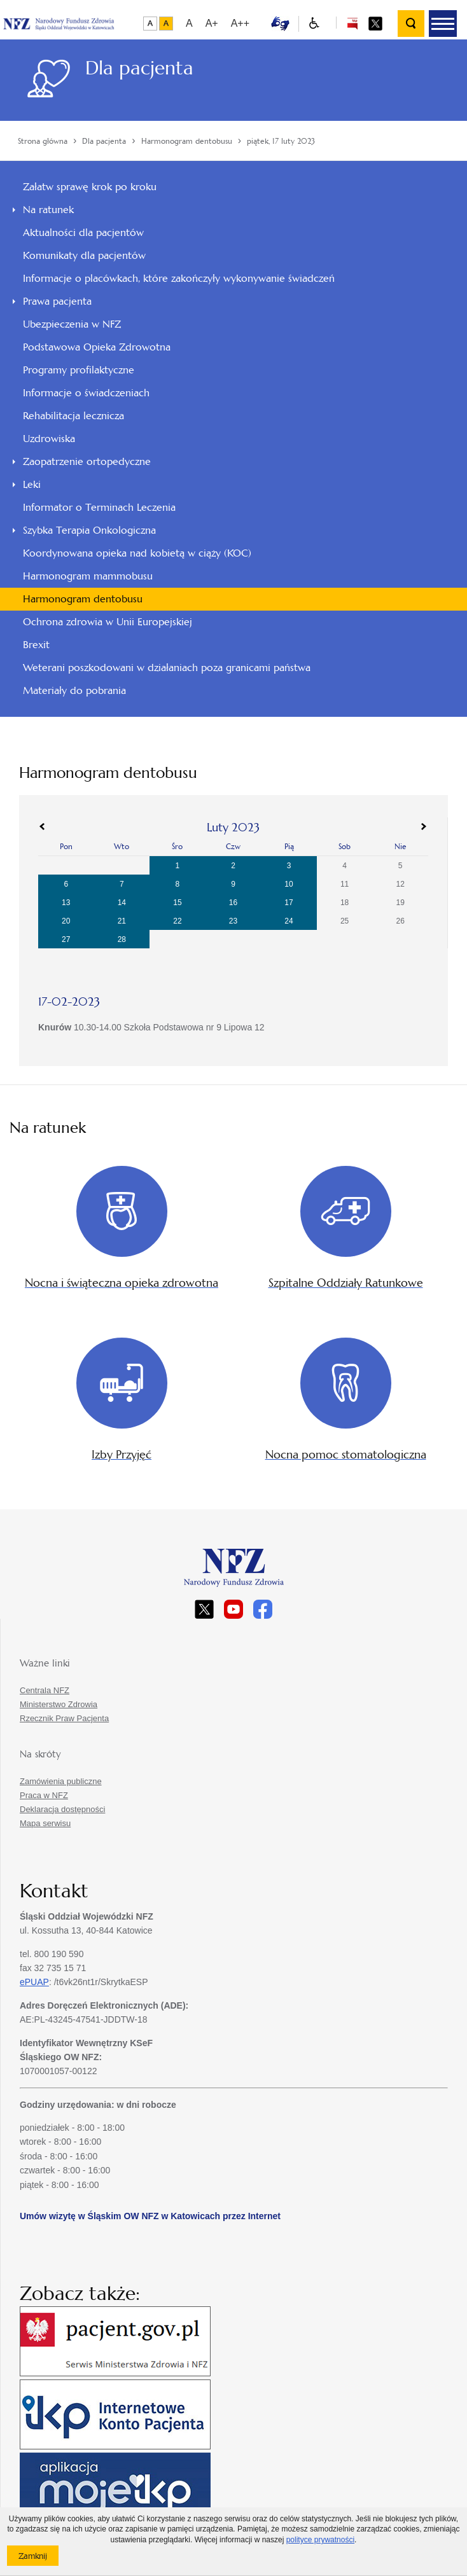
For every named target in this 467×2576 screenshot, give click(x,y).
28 (122, 939)
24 (288, 921)
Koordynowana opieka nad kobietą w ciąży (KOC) (137, 553)
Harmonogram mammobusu (88, 576)
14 (122, 902)
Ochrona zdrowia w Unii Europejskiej (107, 621)
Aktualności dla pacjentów (83, 232)
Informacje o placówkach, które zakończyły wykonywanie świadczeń (179, 278)
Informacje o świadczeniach (86, 392)
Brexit (36, 644)
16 (233, 902)
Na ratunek (48, 209)
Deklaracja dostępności (62, 1809)
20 (66, 921)
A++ (240, 23)
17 (288, 902)
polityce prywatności (320, 2539)
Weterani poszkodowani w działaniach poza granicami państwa (166, 667)
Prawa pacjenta (57, 301)
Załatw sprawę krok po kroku (90, 186)
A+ (212, 23)
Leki (32, 484)
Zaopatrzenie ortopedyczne (87, 461)
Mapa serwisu (45, 1823)
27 (66, 939)
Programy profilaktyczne (78, 370)
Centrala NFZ (44, 1690)
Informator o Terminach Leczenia (99, 507)
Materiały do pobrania (74, 690)
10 (288, 884)
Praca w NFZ (44, 1795)
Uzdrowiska (49, 438)
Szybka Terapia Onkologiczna (89, 530)
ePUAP (34, 1982)
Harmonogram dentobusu (83, 599)
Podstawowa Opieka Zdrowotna (97, 347)
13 (66, 902)
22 (177, 921)
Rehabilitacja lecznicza (73, 415)
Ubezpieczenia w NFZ (72, 324)
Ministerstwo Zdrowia (58, 1704)
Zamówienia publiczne (61, 1781)
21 (122, 921)
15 (177, 902)
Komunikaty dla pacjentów (84, 255)
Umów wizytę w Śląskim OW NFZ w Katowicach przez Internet (150, 2216)
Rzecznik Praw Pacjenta (64, 1718)
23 (233, 921)
